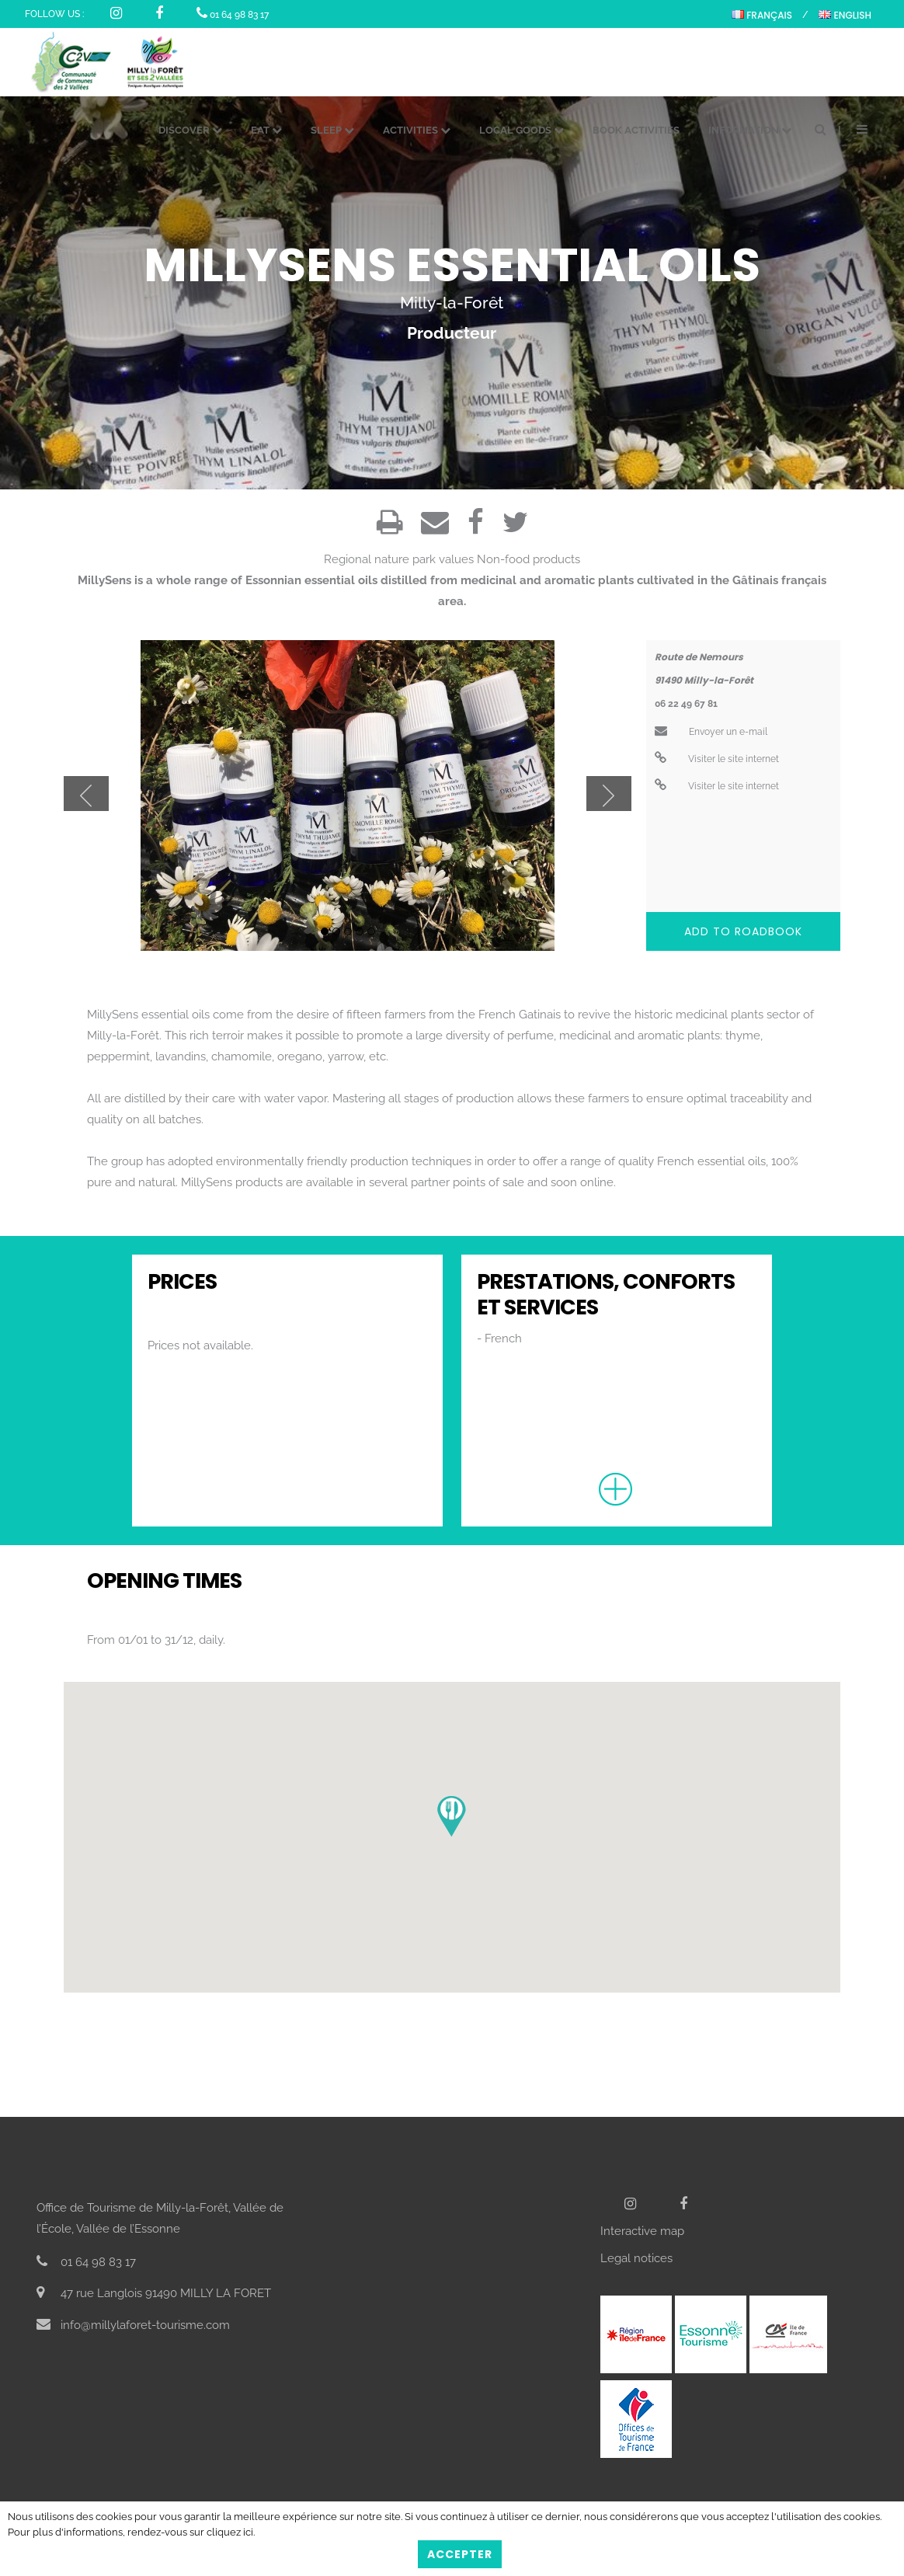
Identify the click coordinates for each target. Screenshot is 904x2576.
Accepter (459, 2554)
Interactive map (642, 2231)
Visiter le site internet (717, 759)
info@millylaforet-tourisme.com (133, 2325)
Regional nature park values (399, 559)
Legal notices (636, 2258)
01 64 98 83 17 (232, 14)
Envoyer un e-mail (711, 731)
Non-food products (528, 559)
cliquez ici (230, 2532)
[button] (451, 1816)
